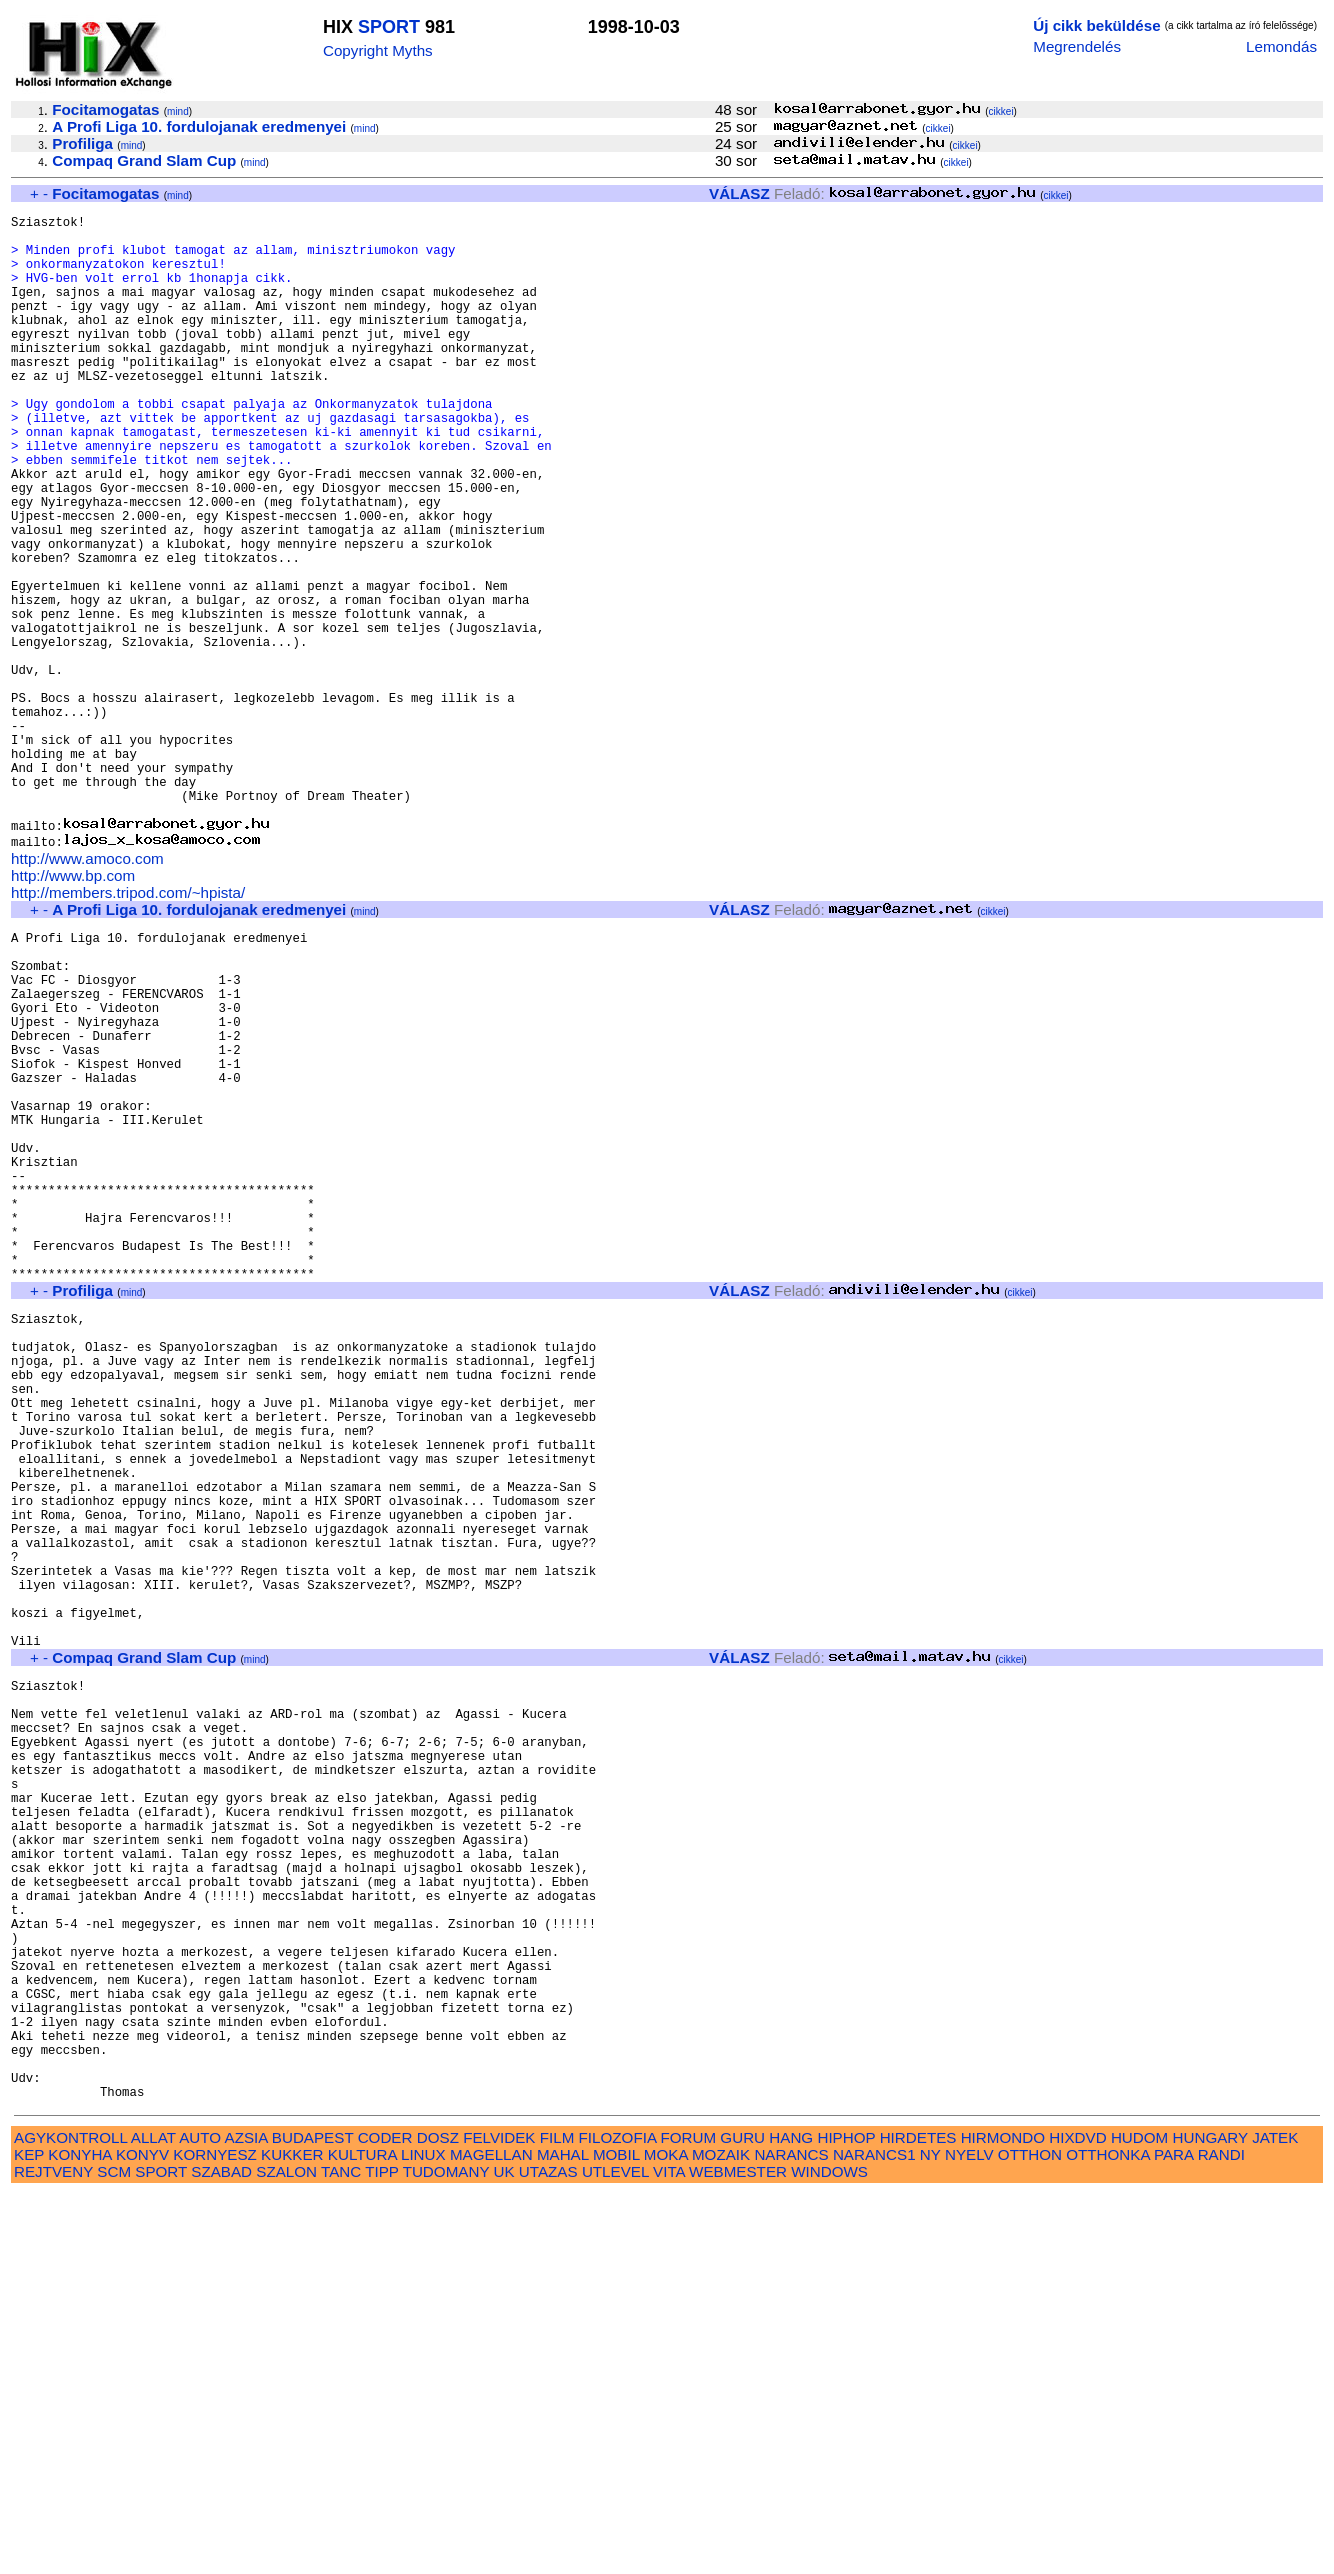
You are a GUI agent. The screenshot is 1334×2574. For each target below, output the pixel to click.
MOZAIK (721, 2534)
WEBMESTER (738, 2551)
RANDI (1221, 2534)
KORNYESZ (215, 2534)
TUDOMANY (446, 2551)
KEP (29, 2534)
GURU (742, 2517)
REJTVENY (53, 2551)
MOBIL (616, 2534)
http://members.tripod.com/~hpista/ (128, 1026)
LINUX (423, 2534)
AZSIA (246, 2517)
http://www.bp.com (73, 1009)
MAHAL (563, 2534)
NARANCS (791, 2534)
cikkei (1001, 111)
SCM (114, 2551)
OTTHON (1030, 2534)
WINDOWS (829, 2551)
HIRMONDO (1003, 2517)
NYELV (969, 2534)
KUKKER (292, 2534)
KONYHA (79, 2534)
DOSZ (438, 2517)
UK (504, 2551)
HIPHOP (846, 2517)
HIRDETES (918, 2517)
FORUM (688, 2517)
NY (930, 2534)
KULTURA (362, 2534)
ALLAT (153, 2517)
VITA (669, 2551)
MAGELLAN (491, 2534)
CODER (385, 2517)
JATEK (1275, 2517)
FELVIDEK (499, 2517)
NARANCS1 (874, 2534)
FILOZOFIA (618, 2517)
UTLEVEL (615, 2551)
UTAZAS (548, 2551)
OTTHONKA (1108, 2534)
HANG (791, 2517)
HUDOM (1139, 2517)
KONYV (142, 2534)
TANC (341, 2551)
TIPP (381, 2551)
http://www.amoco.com (87, 992)
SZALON (286, 2551)
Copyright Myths (378, 50)
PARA (1173, 2534)
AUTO (200, 2517)
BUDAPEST (313, 2517)
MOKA (666, 2534)
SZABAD (221, 2551)
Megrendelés (1077, 46)
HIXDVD (1077, 2517)
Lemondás (1281, 46)
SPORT (389, 27)
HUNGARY (1210, 2517)
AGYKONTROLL (70, 2517)
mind (178, 111)
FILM (557, 2517)
